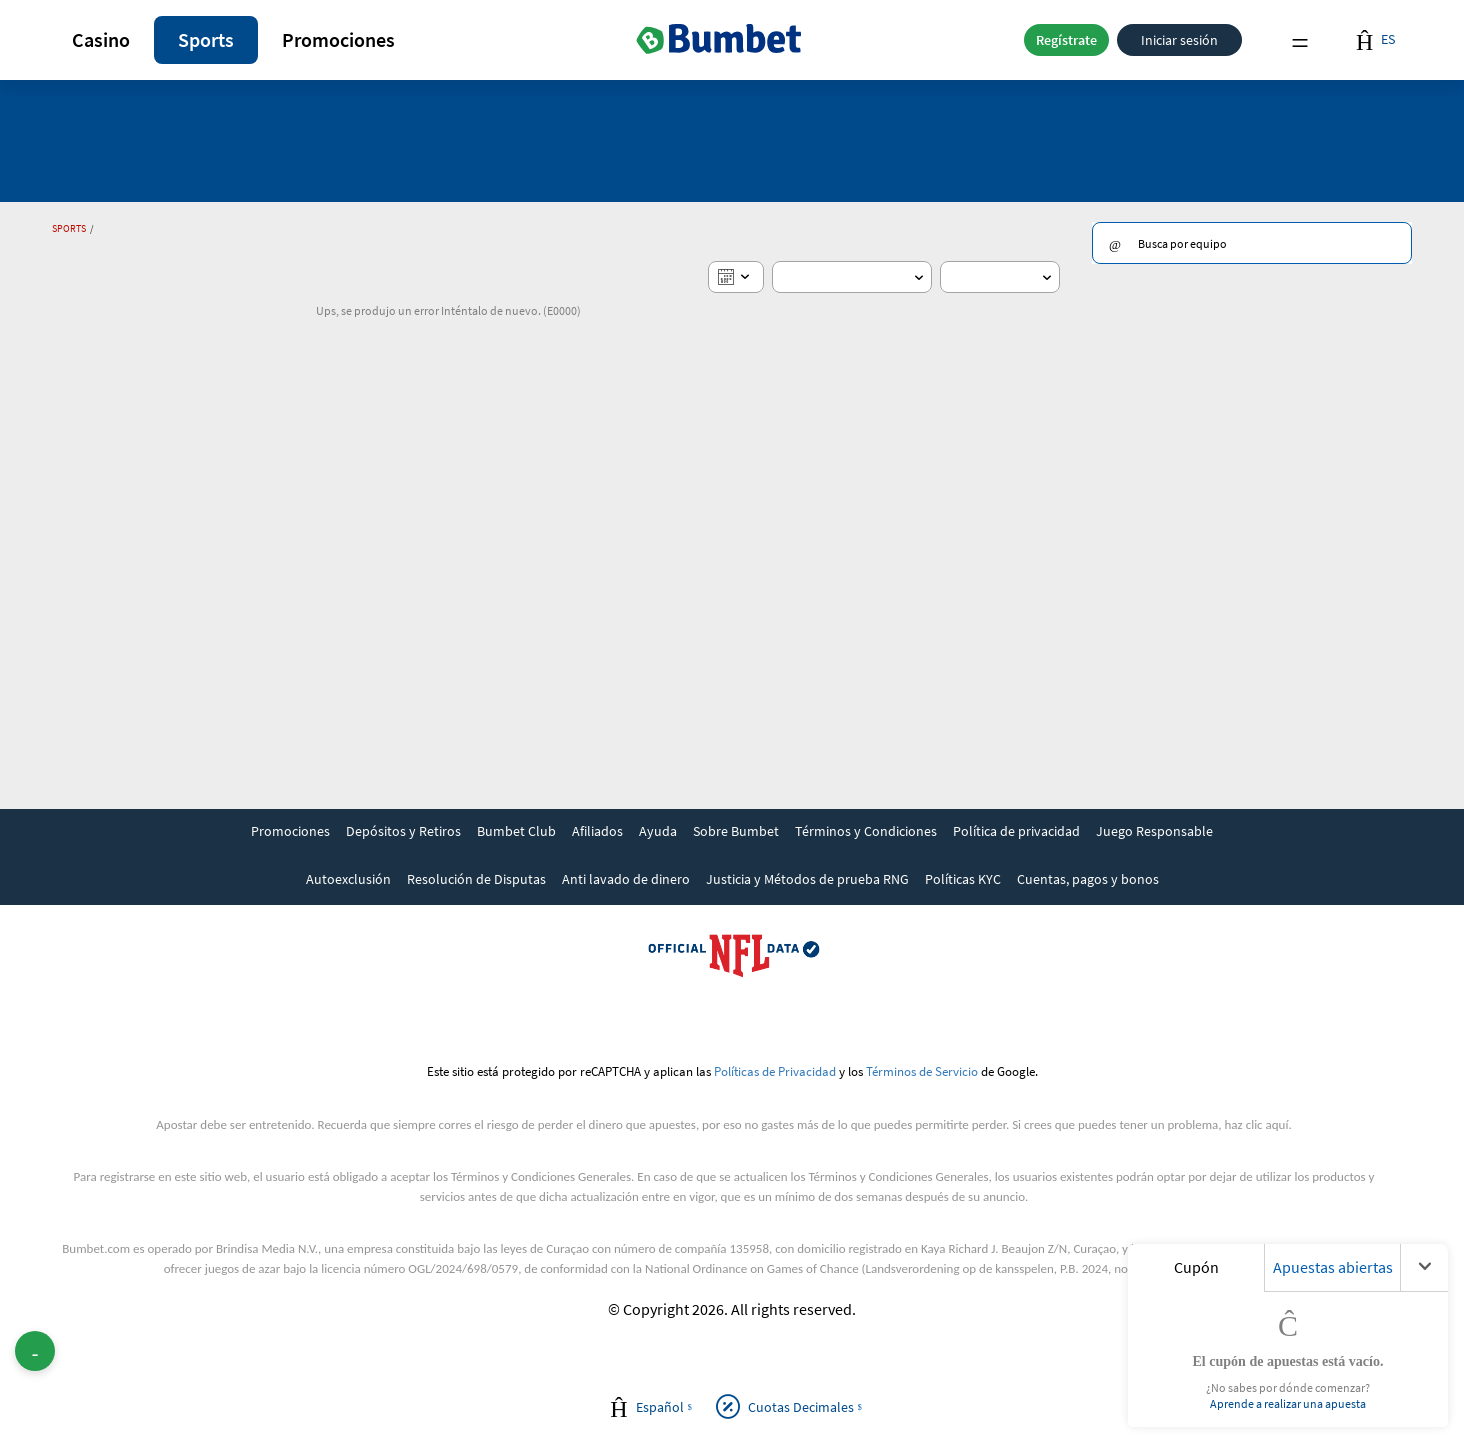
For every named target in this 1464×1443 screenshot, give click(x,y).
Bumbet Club (516, 831)
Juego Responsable (1154, 831)
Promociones (338, 39)
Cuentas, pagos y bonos (1088, 879)
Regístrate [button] (1066, 40)
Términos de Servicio (922, 1071)
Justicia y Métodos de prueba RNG (807, 879)
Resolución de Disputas (476, 879)
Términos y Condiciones (866, 831)
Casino (101, 39)
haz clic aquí (1257, 1124)
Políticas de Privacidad (775, 1071)
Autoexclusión (348, 879)
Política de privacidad (1016, 831)
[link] (290, 833)
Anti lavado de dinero (626, 879)
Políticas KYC (963, 879)
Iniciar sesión (1179, 40)
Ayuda (658, 831)
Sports (206, 39)
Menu (1300, 40)
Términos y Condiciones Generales (541, 1176)
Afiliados (597, 831)
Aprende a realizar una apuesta (1288, 1403)
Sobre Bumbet (736, 831)
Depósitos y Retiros (403, 831)
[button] (101, 40)
